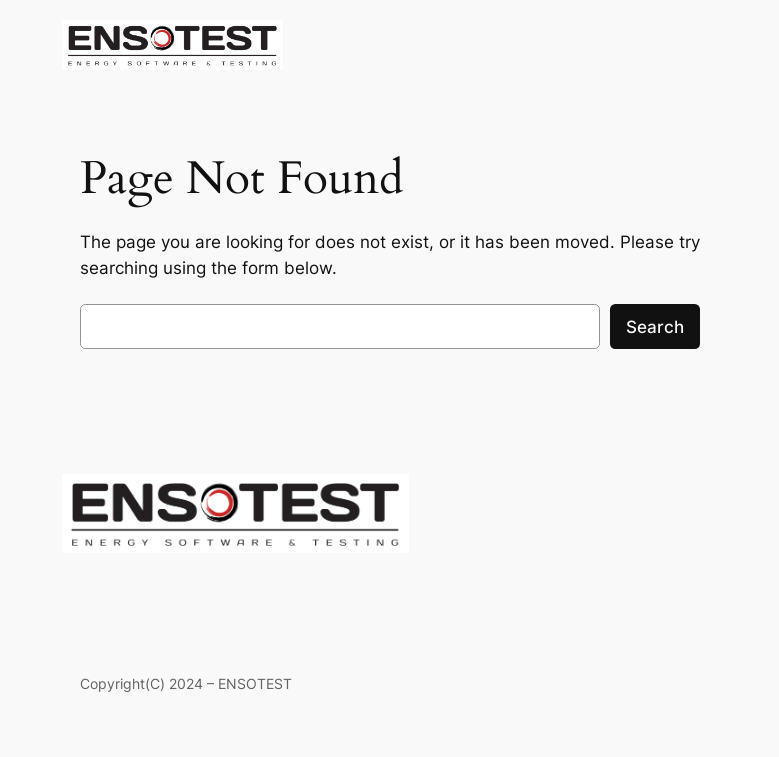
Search (655, 327)
